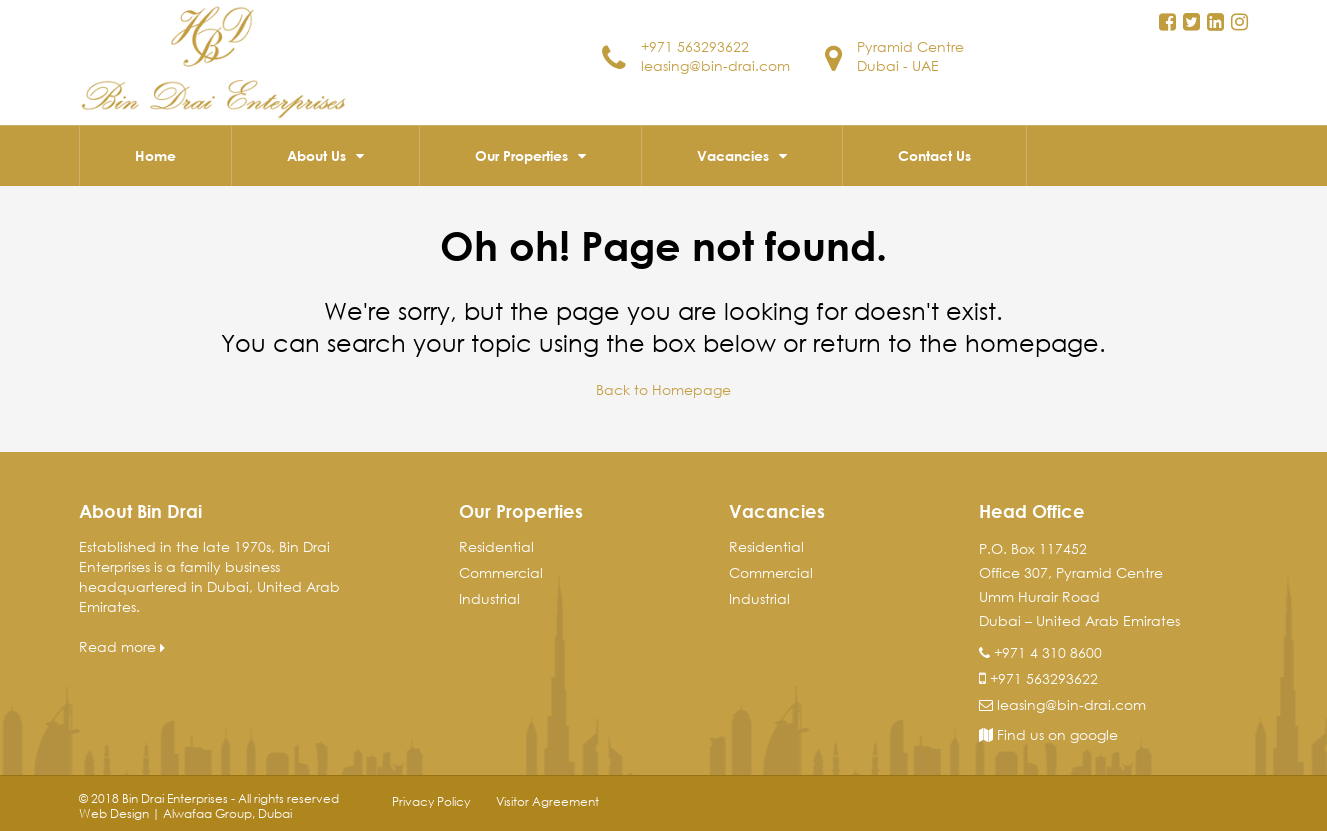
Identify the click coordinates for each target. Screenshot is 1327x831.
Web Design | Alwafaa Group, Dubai (185, 813)
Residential (496, 546)
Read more (122, 646)
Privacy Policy (431, 801)
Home (155, 155)
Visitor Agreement (547, 801)
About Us (316, 155)
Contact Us (934, 155)
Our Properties (521, 155)
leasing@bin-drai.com (715, 65)
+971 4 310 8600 (1048, 652)
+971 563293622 (695, 46)
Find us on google (1048, 734)
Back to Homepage (663, 389)
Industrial (489, 598)
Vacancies (733, 155)
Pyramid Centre (910, 46)
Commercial (501, 572)
